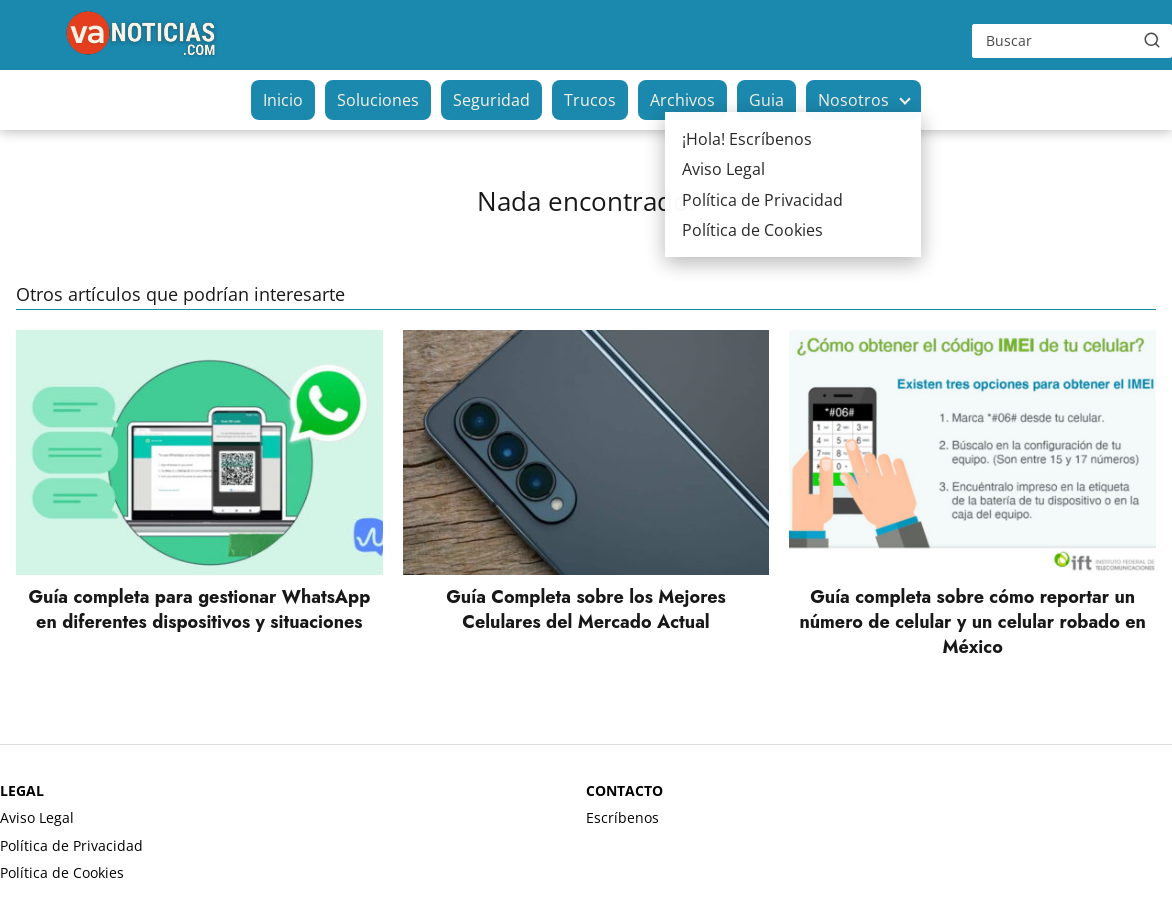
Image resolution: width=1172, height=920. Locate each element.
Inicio (283, 100)
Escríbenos (622, 817)
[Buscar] (1152, 40)
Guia (766, 100)
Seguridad (491, 100)
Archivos (682, 100)
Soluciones (378, 100)
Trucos (590, 100)
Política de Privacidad (71, 845)
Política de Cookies (62, 872)
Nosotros (853, 100)
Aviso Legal (37, 817)
